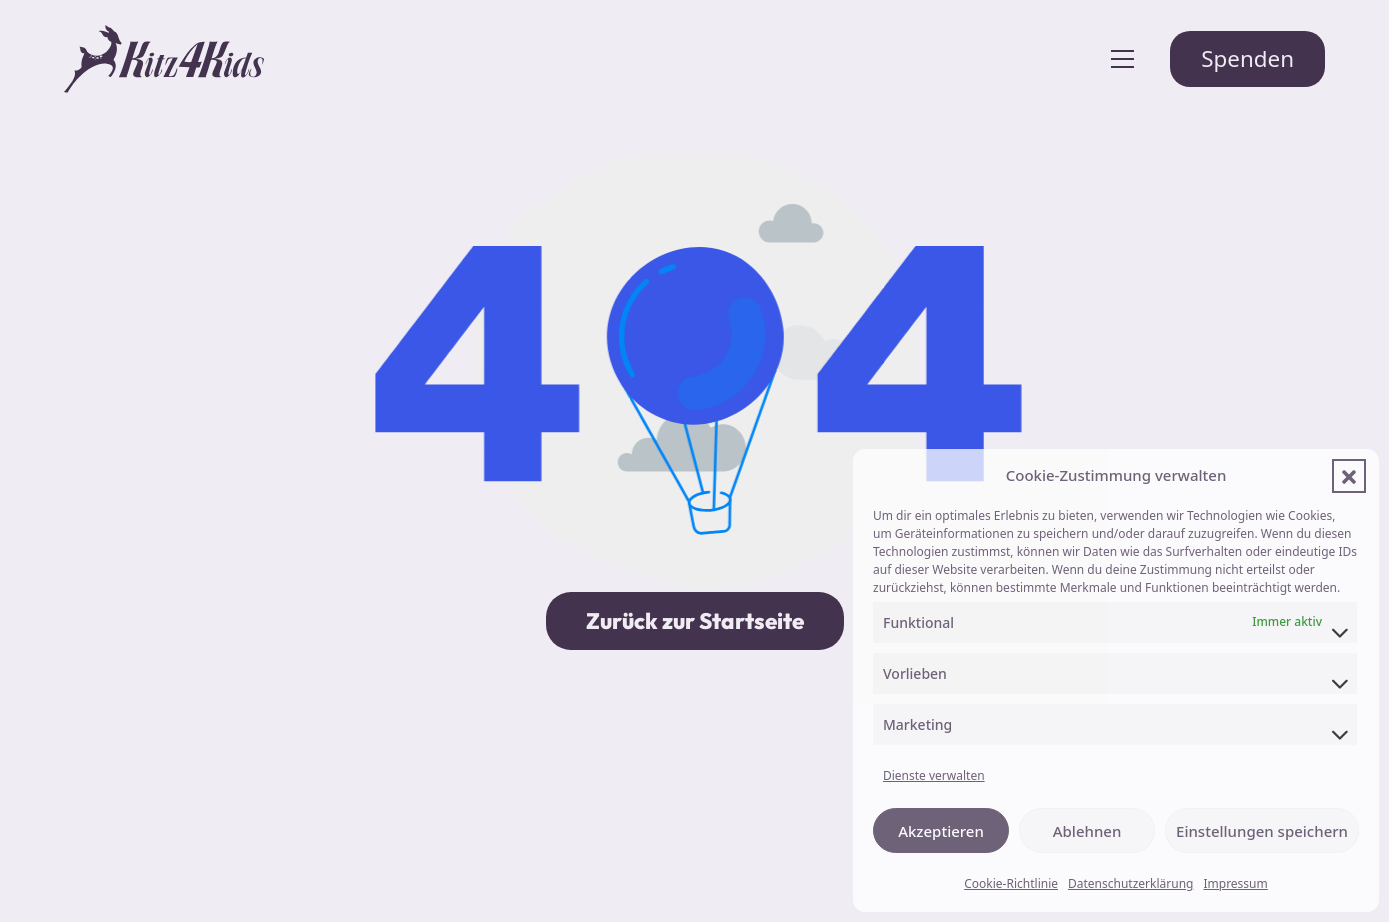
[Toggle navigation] (1122, 59)
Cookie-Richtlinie (1011, 883)
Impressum (1235, 883)
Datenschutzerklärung (1130, 883)
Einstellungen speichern (1262, 831)
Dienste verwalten (934, 775)
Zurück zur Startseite (695, 621)
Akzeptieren (941, 831)
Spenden (1247, 58)
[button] (1349, 476)
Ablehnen (1087, 831)
